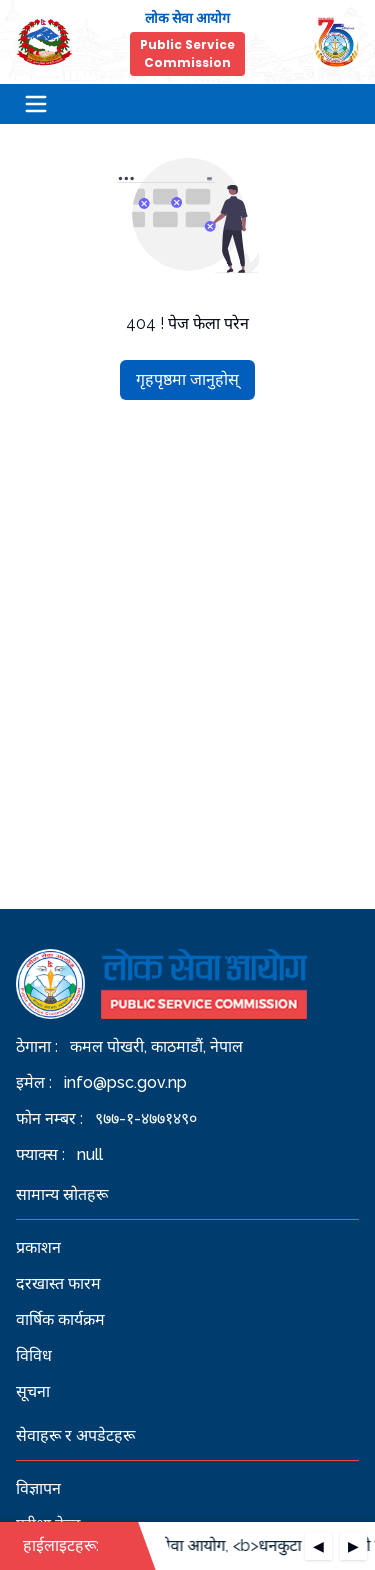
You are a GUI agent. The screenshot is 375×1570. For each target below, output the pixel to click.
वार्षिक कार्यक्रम (60, 1319)
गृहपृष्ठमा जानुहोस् (187, 379)
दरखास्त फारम (58, 1283)
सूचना (33, 1391)
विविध (34, 1355)
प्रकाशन (38, 1247)
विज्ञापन (38, 1488)
